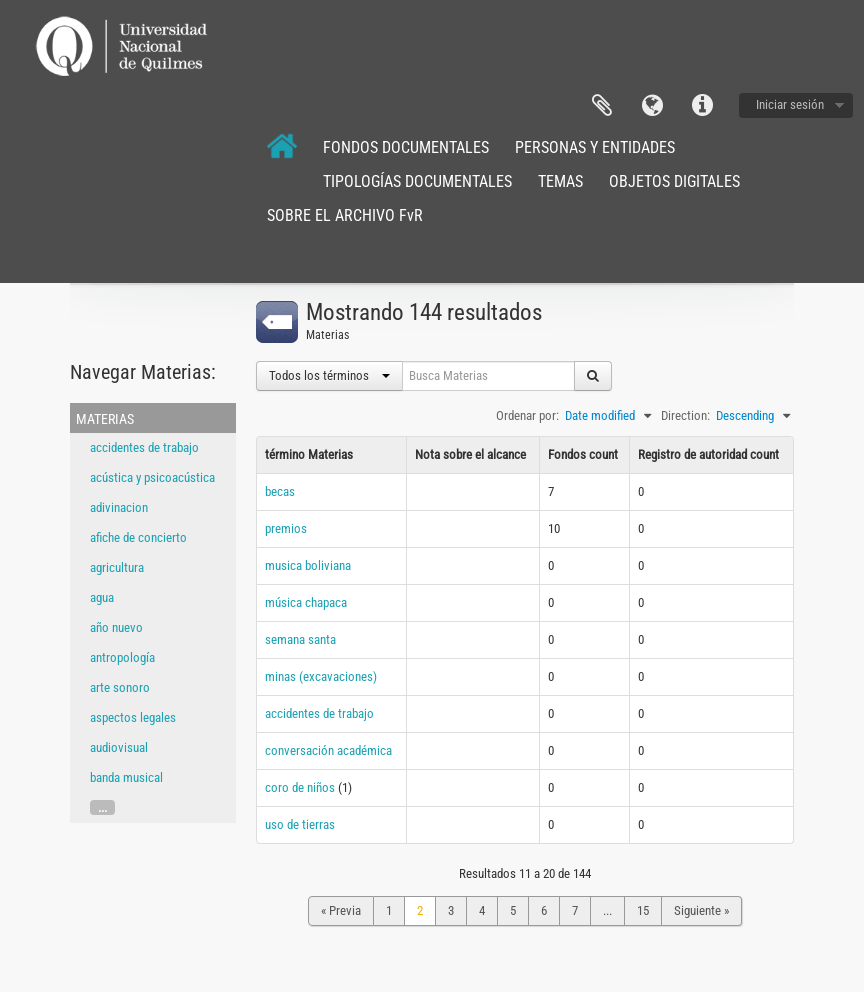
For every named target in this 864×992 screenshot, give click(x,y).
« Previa (341, 910)
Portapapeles (602, 106)
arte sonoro (120, 687)
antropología (122, 657)
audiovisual (119, 747)
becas (280, 491)
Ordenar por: (527, 415)
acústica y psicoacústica (152, 477)
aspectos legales (133, 717)
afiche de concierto (138, 537)
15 (643, 910)
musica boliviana (308, 565)
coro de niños (300, 787)
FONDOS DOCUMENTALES (406, 147)
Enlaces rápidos (702, 106)
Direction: (685, 415)
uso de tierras (300, 824)
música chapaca (306, 602)
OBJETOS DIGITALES (674, 181)
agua (102, 597)
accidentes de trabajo (144, 447)
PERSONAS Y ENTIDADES (595, 147)
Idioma (652, 106)
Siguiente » (701, 910)
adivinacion (119, 507)
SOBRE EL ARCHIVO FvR (345, 215)
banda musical (126, 777)
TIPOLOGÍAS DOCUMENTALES (417, 181)
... (102, 807)
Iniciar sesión (790, 104)
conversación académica (328, 750)
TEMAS (560, 181)
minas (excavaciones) (321, 676)
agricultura (117, 567)
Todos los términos (329, 375)
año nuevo (116, 627)
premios (286, 528)
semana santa (300, 639)
